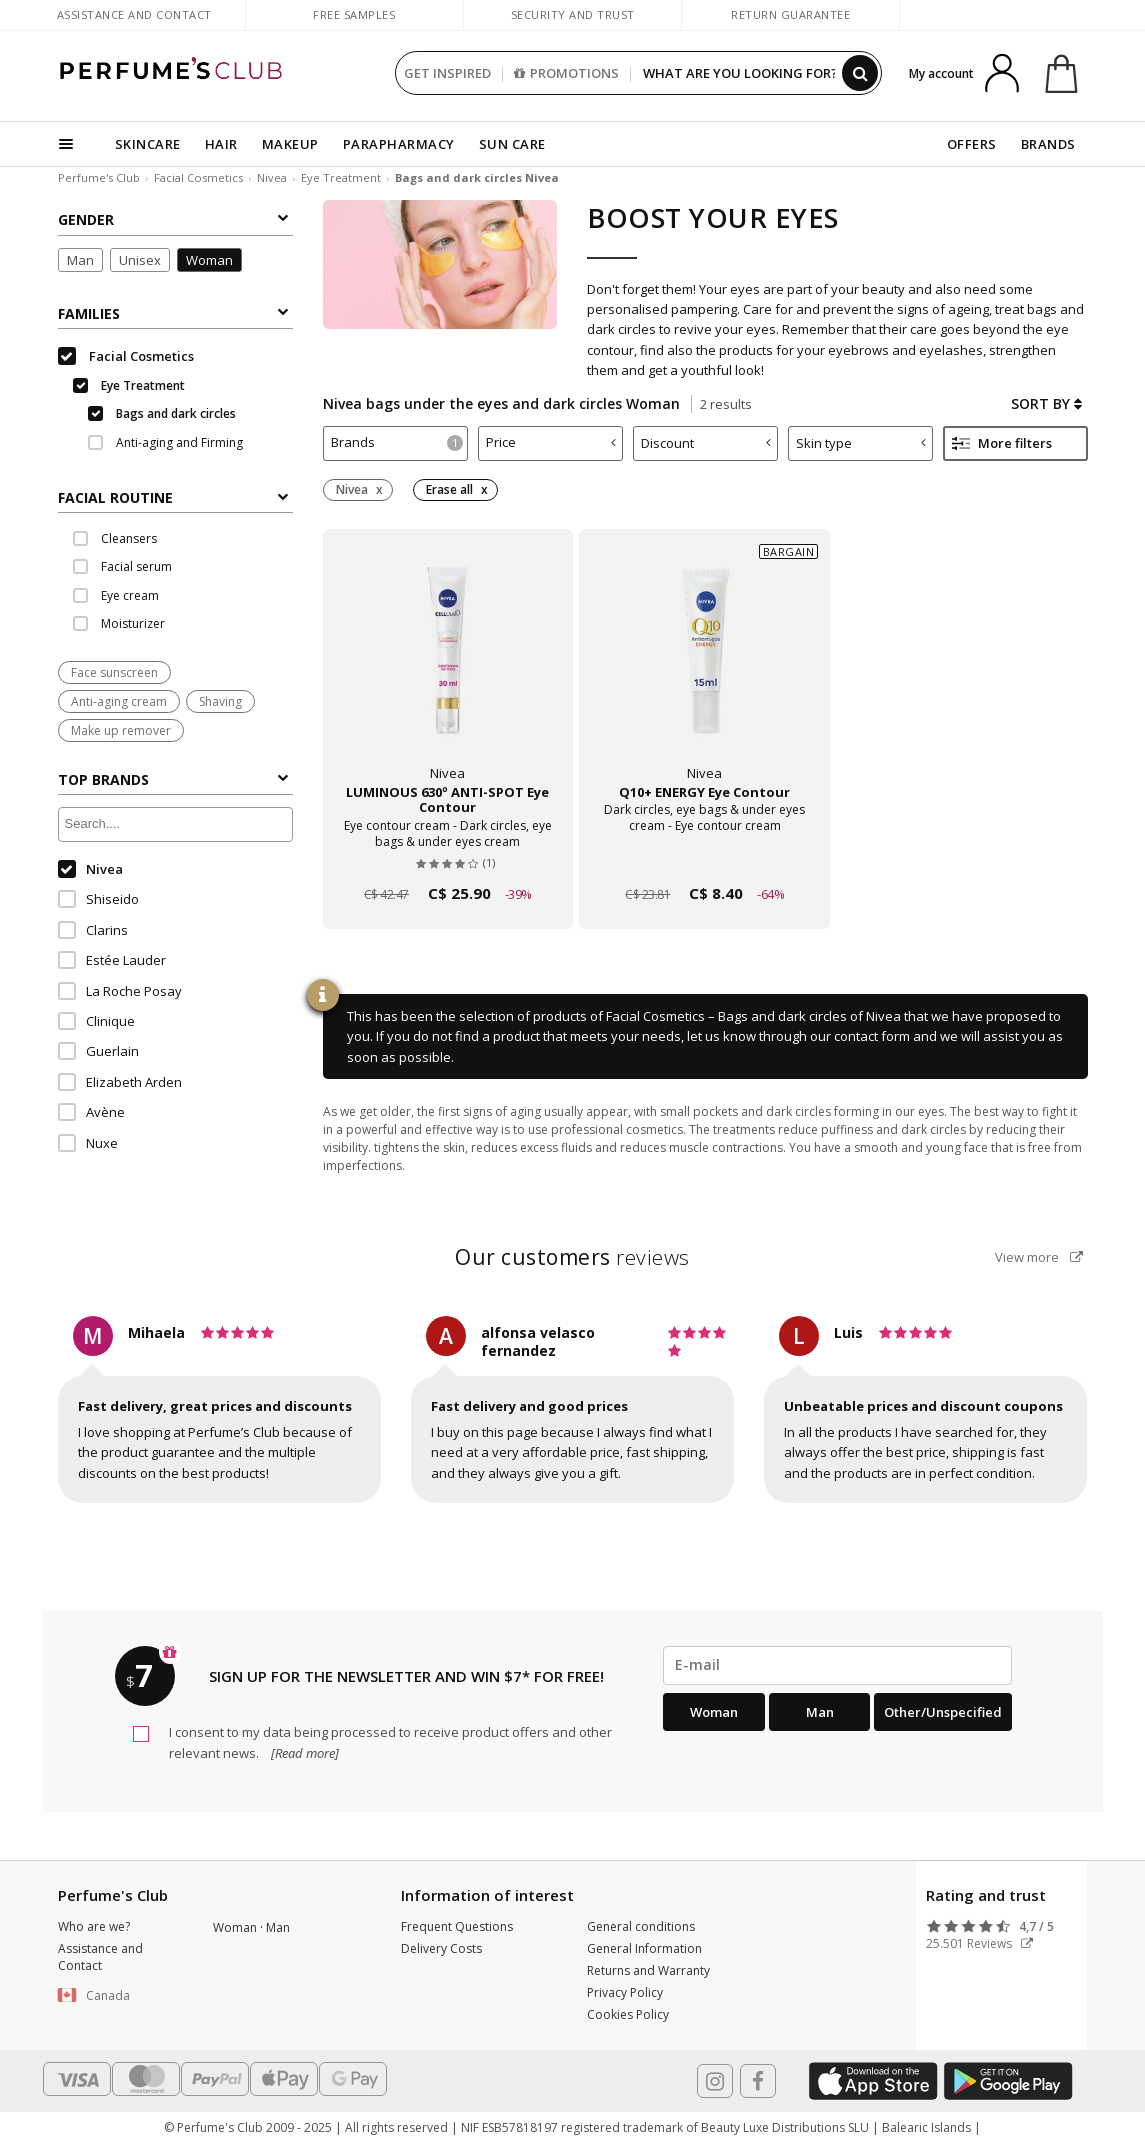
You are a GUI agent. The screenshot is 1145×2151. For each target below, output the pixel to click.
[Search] (860, 73)
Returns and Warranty (648, 1970)
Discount (706, 443)
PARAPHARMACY (399, 144)
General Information (644, 1948)
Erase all (449, 489)
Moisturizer (119, 623)
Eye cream (116, 595)
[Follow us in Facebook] (758, 2081)
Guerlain (98, 1051)
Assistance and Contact (134, 14)
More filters (1002, 443)
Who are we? (94, 1926)
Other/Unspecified (943, 1712)
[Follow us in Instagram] (715, 2081)
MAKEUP (290, 144)
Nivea (272, 177)
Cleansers (115, 538)
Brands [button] (397, 442)
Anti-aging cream (119, 701)
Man (80, 260)
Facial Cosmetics (198, 177)
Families (173, 313)
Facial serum (122, 566)
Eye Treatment (341, 177)
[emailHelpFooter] (837, 1665)
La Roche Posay (120, 991)
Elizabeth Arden (120, 1082)
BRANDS (1048, 144)
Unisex (140, 260)
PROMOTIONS (566, 73)
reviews (572, 1257)
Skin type (861, 443)
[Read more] (303, 1753)
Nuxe (88, 1143)
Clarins (93, 930)
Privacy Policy (625, 1992)
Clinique (96, 1021)
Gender (173, 219)
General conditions (641, 1926)
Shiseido (98, 899)
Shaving (220, 701)
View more (1039, 1257)
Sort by (1046, 403)
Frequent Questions (457, 1926)
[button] (121, 1996)
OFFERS (972, 144)
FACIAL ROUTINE (173, 497)
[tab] (175, 496)
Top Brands (173, 779)
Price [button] (551, 442)
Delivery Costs (441, 1948)
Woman (209, 260)
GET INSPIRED (447, 73)
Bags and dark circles (162, 413)
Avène (91, 1112)
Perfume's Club (99, 177)
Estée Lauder (112, 960)
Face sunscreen (114, 672)
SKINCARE (148, 144)
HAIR (221, 144)
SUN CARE (512, 144)
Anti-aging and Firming (165, 442)
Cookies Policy (628, 2014)
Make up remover (121, 730)
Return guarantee (790, 14)
